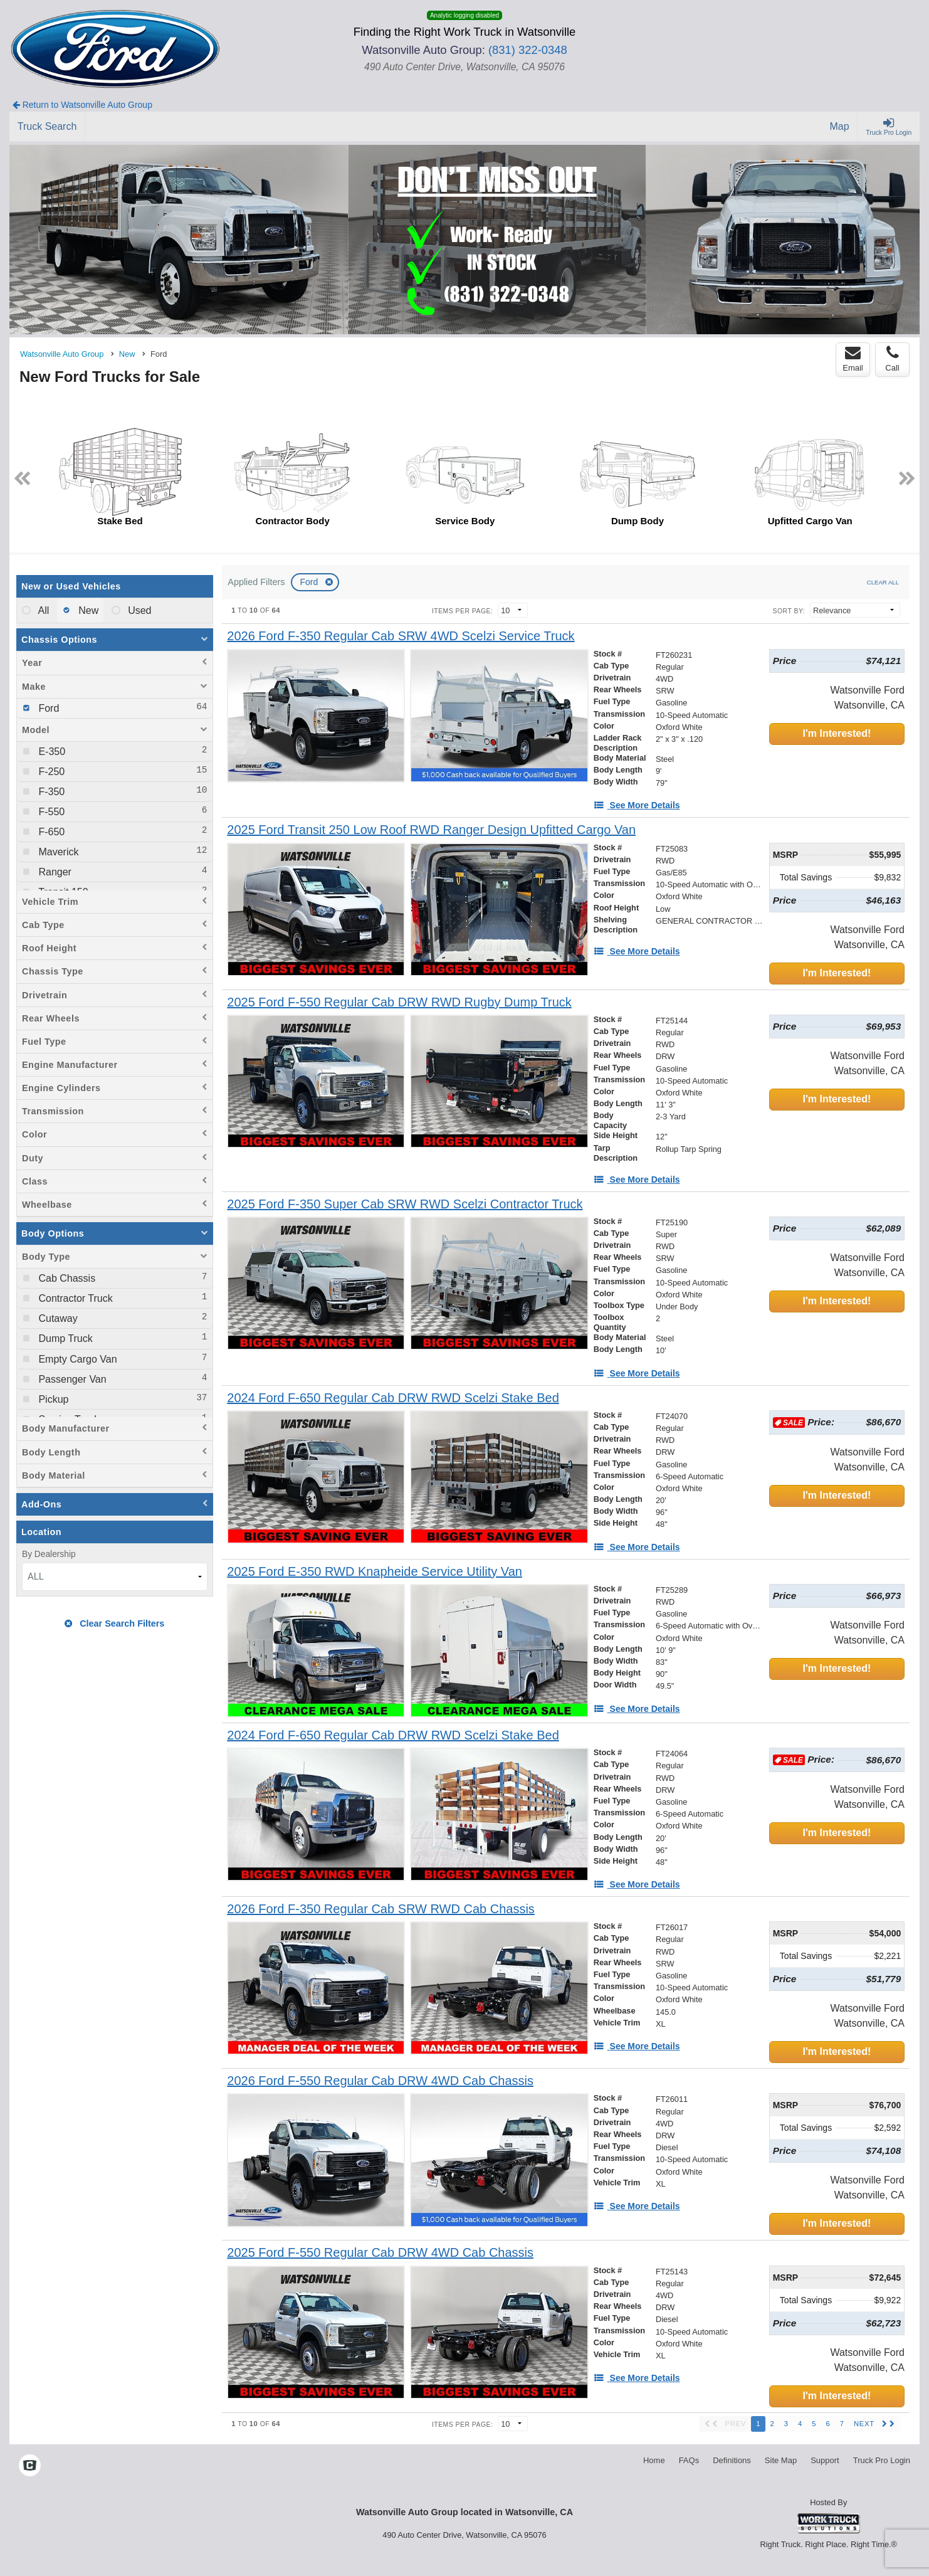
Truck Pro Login (881, 2460)
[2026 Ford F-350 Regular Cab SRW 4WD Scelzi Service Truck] (400, 636)
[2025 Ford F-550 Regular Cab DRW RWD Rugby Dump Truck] (399, 1002)
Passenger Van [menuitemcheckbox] (71, 1379)
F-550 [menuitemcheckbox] (50, 811)
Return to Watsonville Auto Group (82, 105)
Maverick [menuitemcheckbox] (57, 852)
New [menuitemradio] (87, 610)
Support (825, 2460)
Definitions (732, 2460)
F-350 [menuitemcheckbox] (50, 791)
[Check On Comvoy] (30, 2467)
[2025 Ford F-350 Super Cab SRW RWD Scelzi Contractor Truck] (404, 1204)
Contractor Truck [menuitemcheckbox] (74, 1298)
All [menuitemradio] (42, 610)
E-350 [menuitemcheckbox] (50, 751)
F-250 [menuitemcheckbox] (50, 771)
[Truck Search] (47, 127)
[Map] (840, 127)
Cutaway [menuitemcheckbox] (57, 1318)
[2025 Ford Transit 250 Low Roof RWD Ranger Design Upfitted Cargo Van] (431, 830)
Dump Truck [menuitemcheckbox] (64, 1338)
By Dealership (49, 1554)
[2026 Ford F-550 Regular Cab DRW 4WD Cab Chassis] (380, 2081)
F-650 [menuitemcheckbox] (50, 831)
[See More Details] (637, 805)
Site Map (781, 2460)
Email (852, 358)
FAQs (689, 2460)
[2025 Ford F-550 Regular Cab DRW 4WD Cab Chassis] (380, 2253)
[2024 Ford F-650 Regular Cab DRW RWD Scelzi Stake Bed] (393, 1398)
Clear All (883, 582)
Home (654, 2460)
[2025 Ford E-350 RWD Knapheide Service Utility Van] (374, 1572)
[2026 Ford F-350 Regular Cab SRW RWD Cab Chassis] (381, 1909)
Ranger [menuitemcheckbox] (53, 872)
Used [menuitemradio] (138, 610)
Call (892, 358)
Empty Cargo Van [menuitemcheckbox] (76, 1359)
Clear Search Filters (114, 1623)
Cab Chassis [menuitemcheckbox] (65, 1278)
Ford (310, 582)
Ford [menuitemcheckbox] (47, 708)
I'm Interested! (837, 733)
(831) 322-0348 (527, 49)
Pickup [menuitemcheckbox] (52, 1399)
